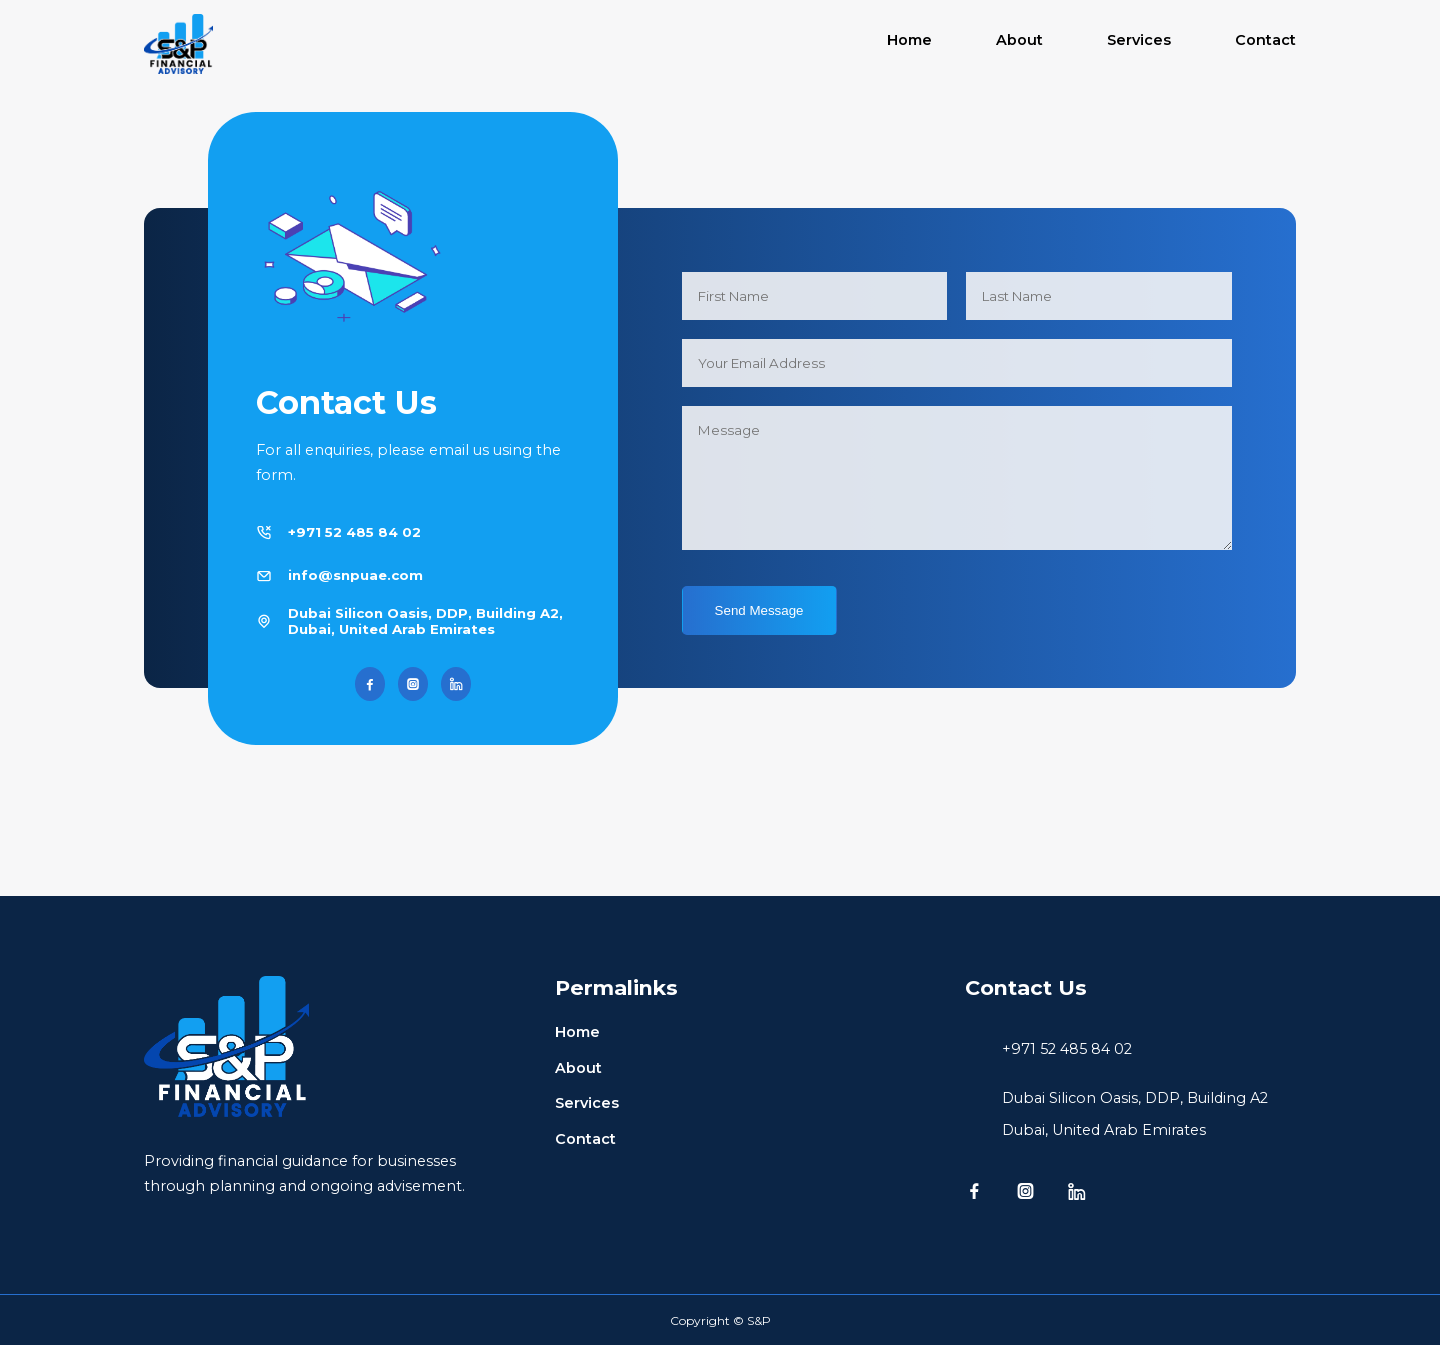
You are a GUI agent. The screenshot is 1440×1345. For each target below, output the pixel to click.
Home (909, 40)
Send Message (759, 610)
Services (1139, 40)
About (1019, 40)
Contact (1265, 40)
